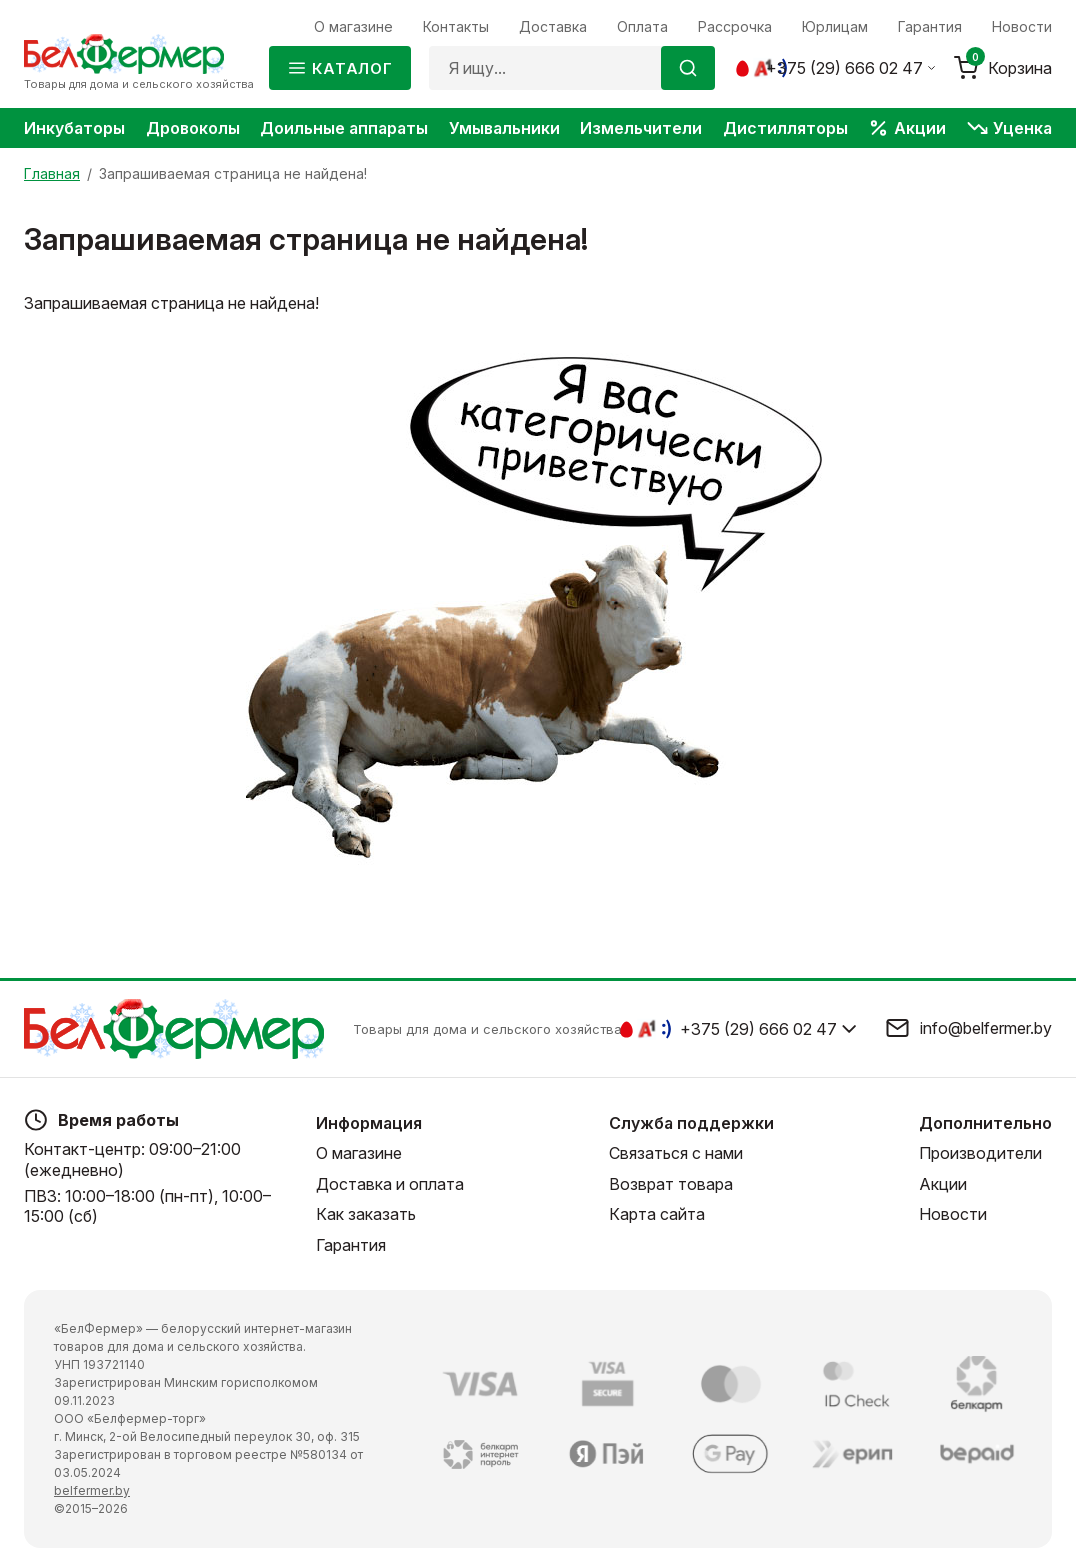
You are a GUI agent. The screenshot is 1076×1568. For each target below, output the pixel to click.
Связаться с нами (676, 1154)
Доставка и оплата (390, 1184)
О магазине (359, 1154)
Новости (953, 1214)
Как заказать (366, 1214)
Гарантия (351, 1245)
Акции (943, 1184)
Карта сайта (657, 1214)
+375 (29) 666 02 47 (844, 68)
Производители (980, 1154)
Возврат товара (671, 1184)
